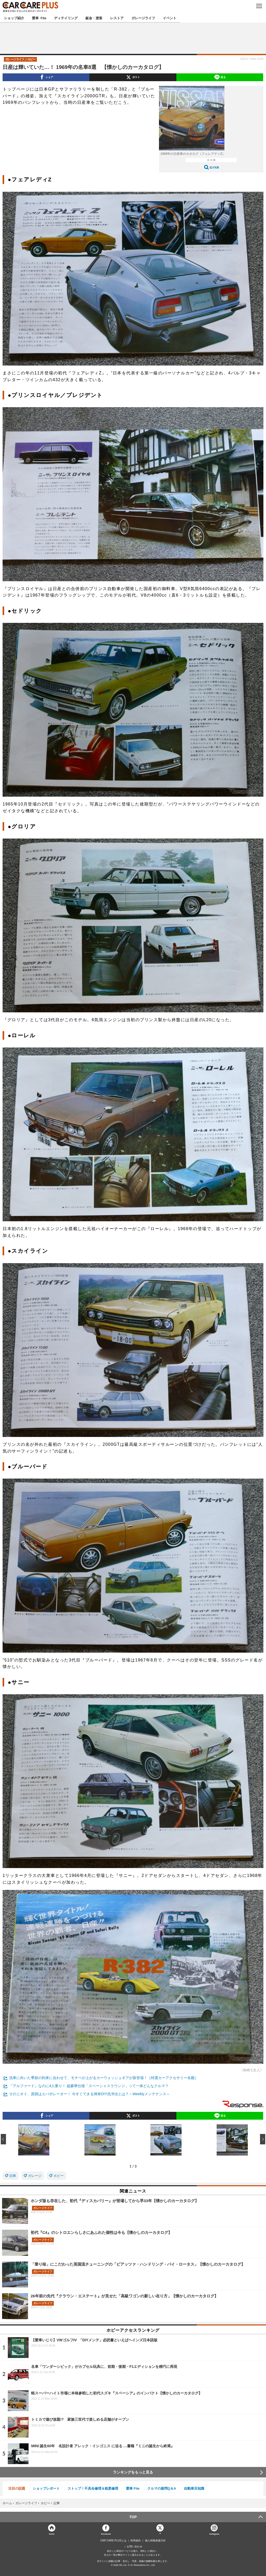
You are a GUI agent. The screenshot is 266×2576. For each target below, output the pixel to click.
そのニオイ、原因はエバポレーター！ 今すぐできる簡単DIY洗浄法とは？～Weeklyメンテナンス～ (89, 2094)
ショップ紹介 (14, 18)
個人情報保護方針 (155, 2540)
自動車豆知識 (194, 2488)
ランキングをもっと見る (133, 2472)
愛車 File (39, 18)
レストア (117, 18)
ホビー (59, 2176)
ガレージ (35, 2176)
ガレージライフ (143, 18)
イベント (169, 18)
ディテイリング (66, 18)
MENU (259, 6)
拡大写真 (214, 167)
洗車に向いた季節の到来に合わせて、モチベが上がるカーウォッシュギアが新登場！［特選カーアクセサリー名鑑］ (103, 2078)
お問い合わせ (134, 2546)
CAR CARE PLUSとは (113, 2540)
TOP (133, 2517)
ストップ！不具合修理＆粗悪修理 (93, 2488)
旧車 (12, 2176)
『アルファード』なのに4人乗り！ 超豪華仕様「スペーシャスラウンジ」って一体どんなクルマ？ (89, 2086)
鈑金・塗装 (93, 18)
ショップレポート (46, 2488)
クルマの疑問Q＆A (161, 2488)
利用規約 (135, 2540)
